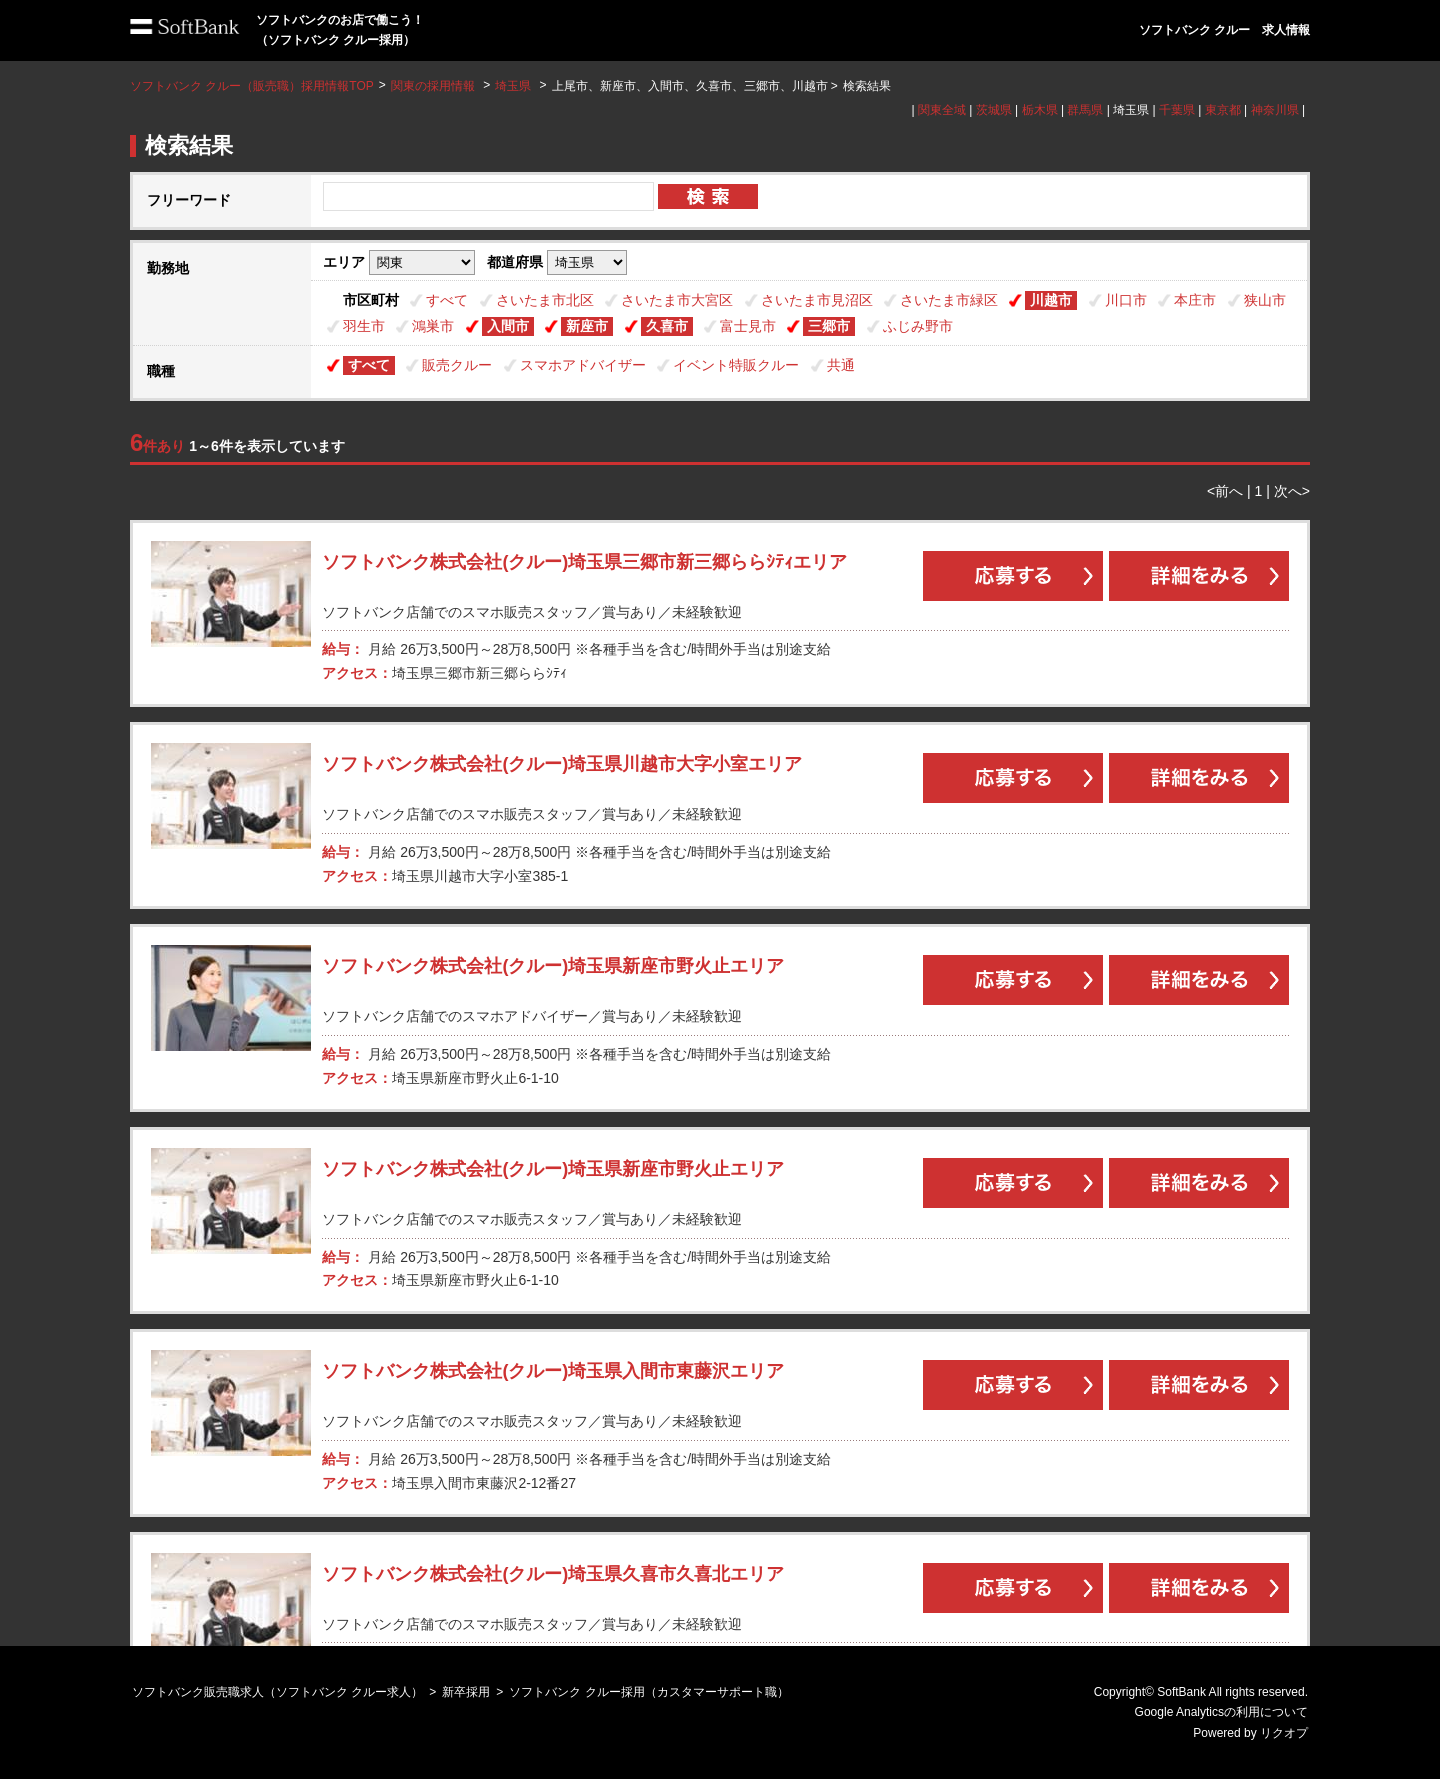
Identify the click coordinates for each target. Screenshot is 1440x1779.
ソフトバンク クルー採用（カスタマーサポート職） (648, 1692)
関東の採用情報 (434, 86)
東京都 (1223, 110)
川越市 (1051, 300)
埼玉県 (513, 86)
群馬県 (1085, 110)
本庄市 (1195, 300)
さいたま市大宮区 (677, 300)
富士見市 (748, 326)
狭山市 (1265, 300)
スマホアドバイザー (583, 365)
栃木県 (1040, 110)
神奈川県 (1275, 110)
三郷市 (829, 326)
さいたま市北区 (545, 300)
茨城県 (994, 110)
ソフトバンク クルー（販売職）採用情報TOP (252, 86)
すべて (447, 300)
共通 (841, 365)
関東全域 (942, 110)
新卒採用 (466, 1692)
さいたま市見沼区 (817, 300)
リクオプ (1284, 1733)
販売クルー (457, 365)
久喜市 (667, 326)
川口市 (1126, 300)
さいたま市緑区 (949, 300)
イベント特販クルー (736, 365)
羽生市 (364, 326)
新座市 (587, 326)
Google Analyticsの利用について (1221, 1712)
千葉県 (1177, 110)
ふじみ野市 (918, 326)
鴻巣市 (433, 326)
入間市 (508, 326)
